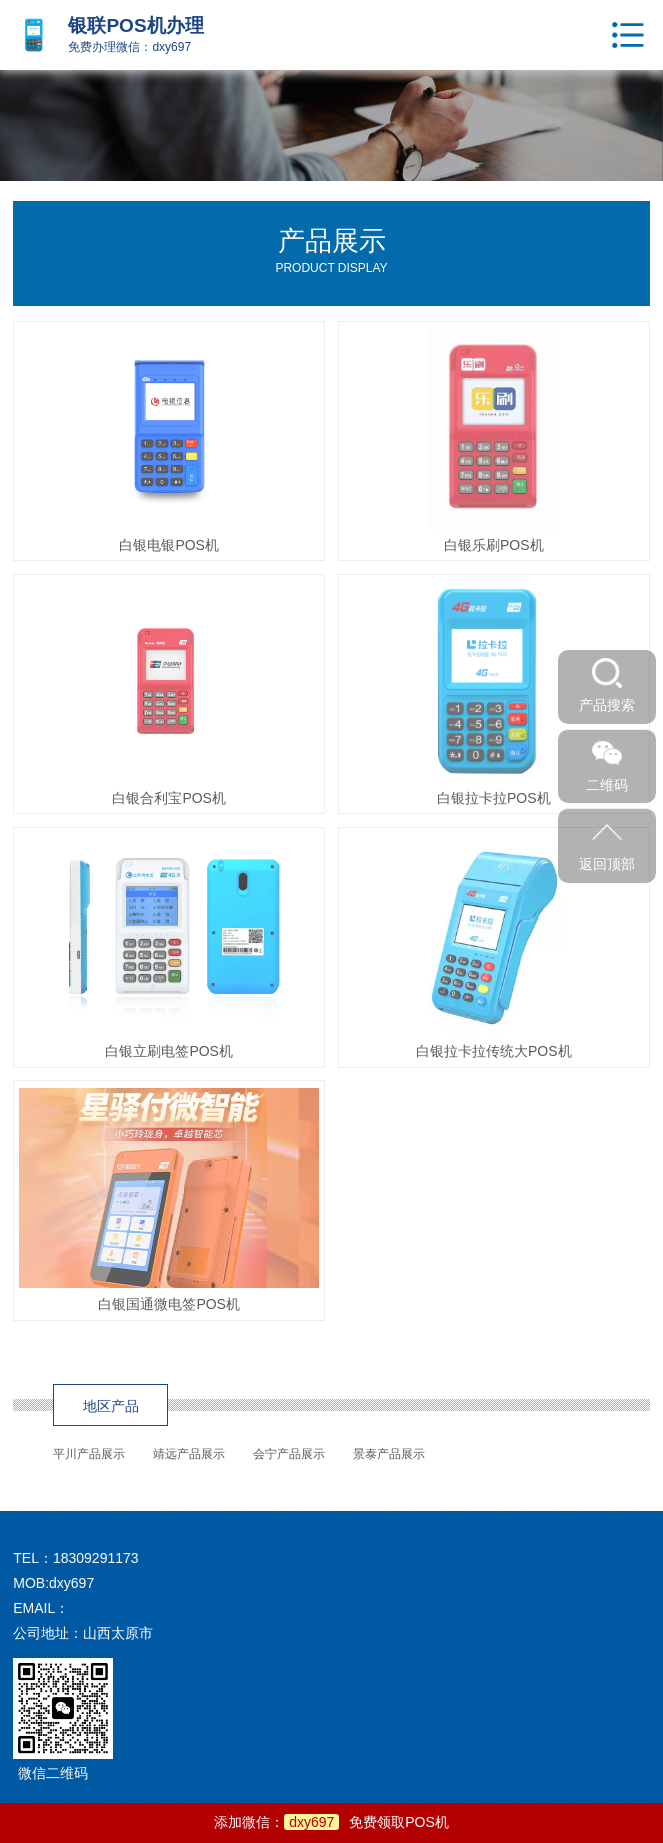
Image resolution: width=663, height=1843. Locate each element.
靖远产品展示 (189, 1454)
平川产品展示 (89, 1454)
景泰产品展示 (389, 1454)
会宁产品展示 (289, 1454)
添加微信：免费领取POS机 (331, 1822)
